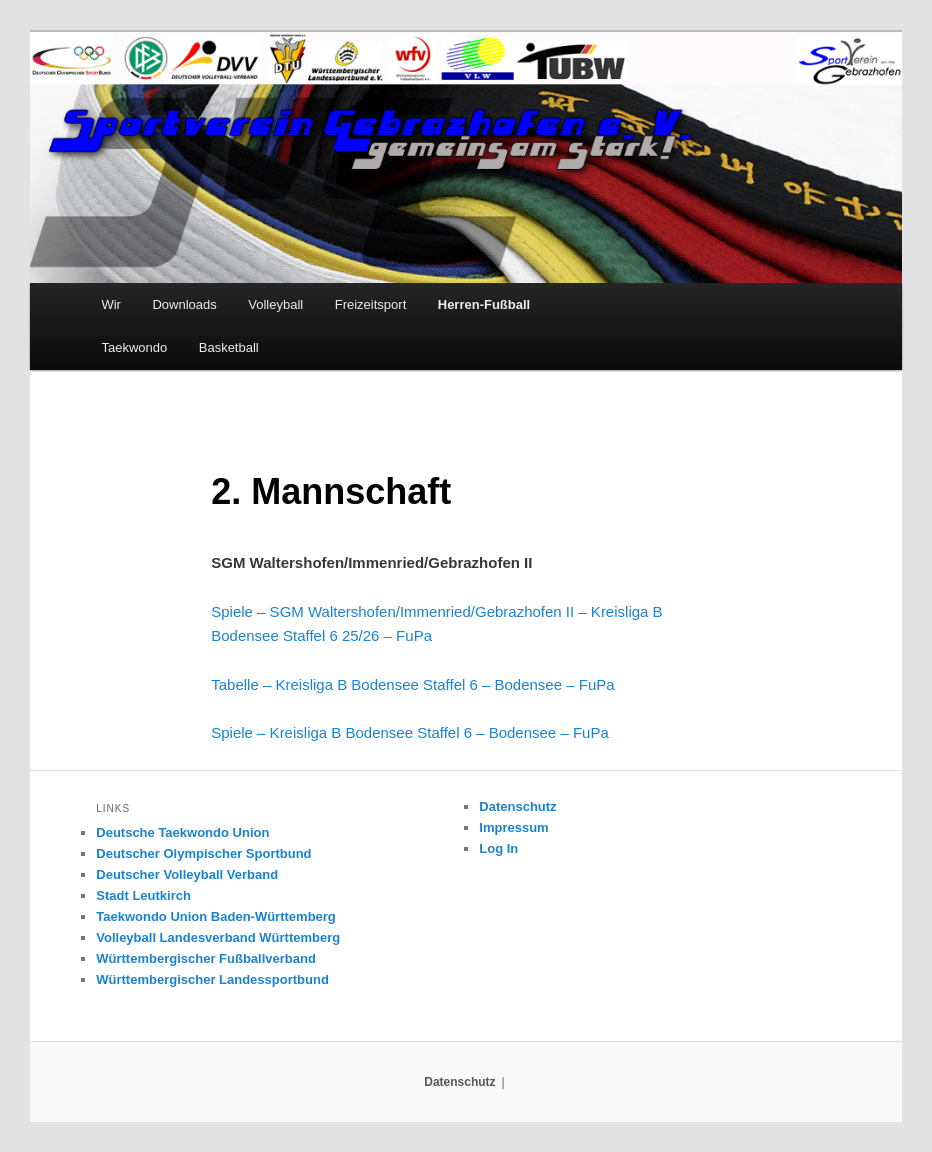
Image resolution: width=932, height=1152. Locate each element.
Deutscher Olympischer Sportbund (203, 853)
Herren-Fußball (484, 304)
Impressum (513, 827)
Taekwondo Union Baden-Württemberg (216, 916)
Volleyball (275, 304)
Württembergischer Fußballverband (206, 958)
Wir (111, 304)
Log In (498, 848)
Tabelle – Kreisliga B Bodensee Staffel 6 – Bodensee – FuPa (412, 684)
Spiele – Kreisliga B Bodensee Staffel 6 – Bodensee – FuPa (410, 732)
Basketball (229, 347)
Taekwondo (134, 347)
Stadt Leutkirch (143, 895)
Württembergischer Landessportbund (212, 979)
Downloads (184, 304)
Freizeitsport (371, 304)
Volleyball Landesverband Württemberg (218, 937)
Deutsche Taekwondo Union (182, 832)
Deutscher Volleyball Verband (187, 874)
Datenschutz (517, 806)
